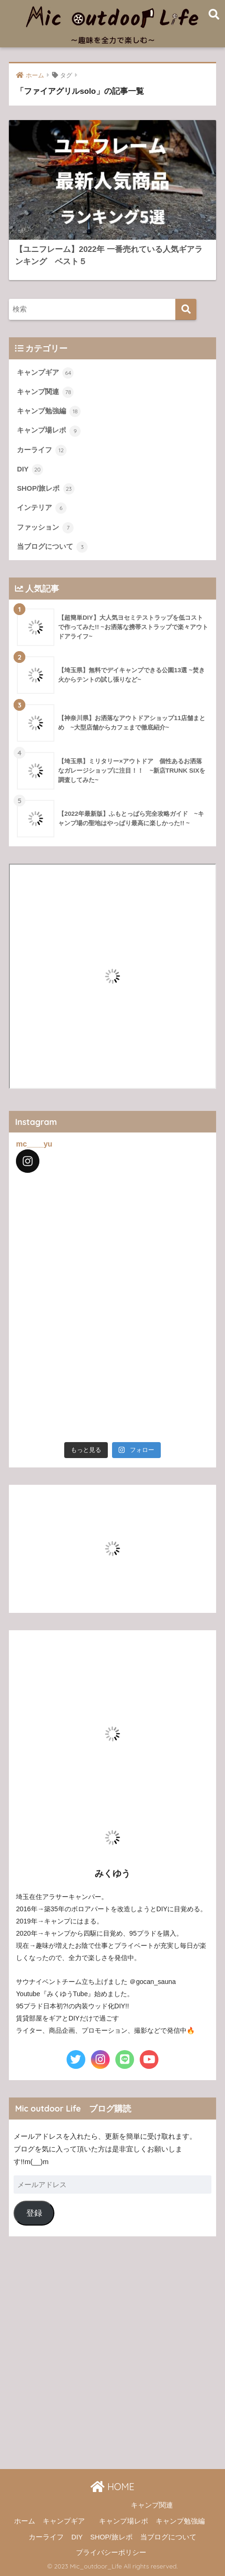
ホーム (24, 2521)
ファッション (45, 527)
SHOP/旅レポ (45, 488)
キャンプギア (45, 373)
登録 (34, 2213)
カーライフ (42, 450)
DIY (30, 469)
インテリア (42, 508)
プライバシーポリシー (111, 2552)
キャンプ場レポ (49, 431)
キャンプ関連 (45, 392)
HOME (112, 2486)
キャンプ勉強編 (49, 411)
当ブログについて (52, 547)
